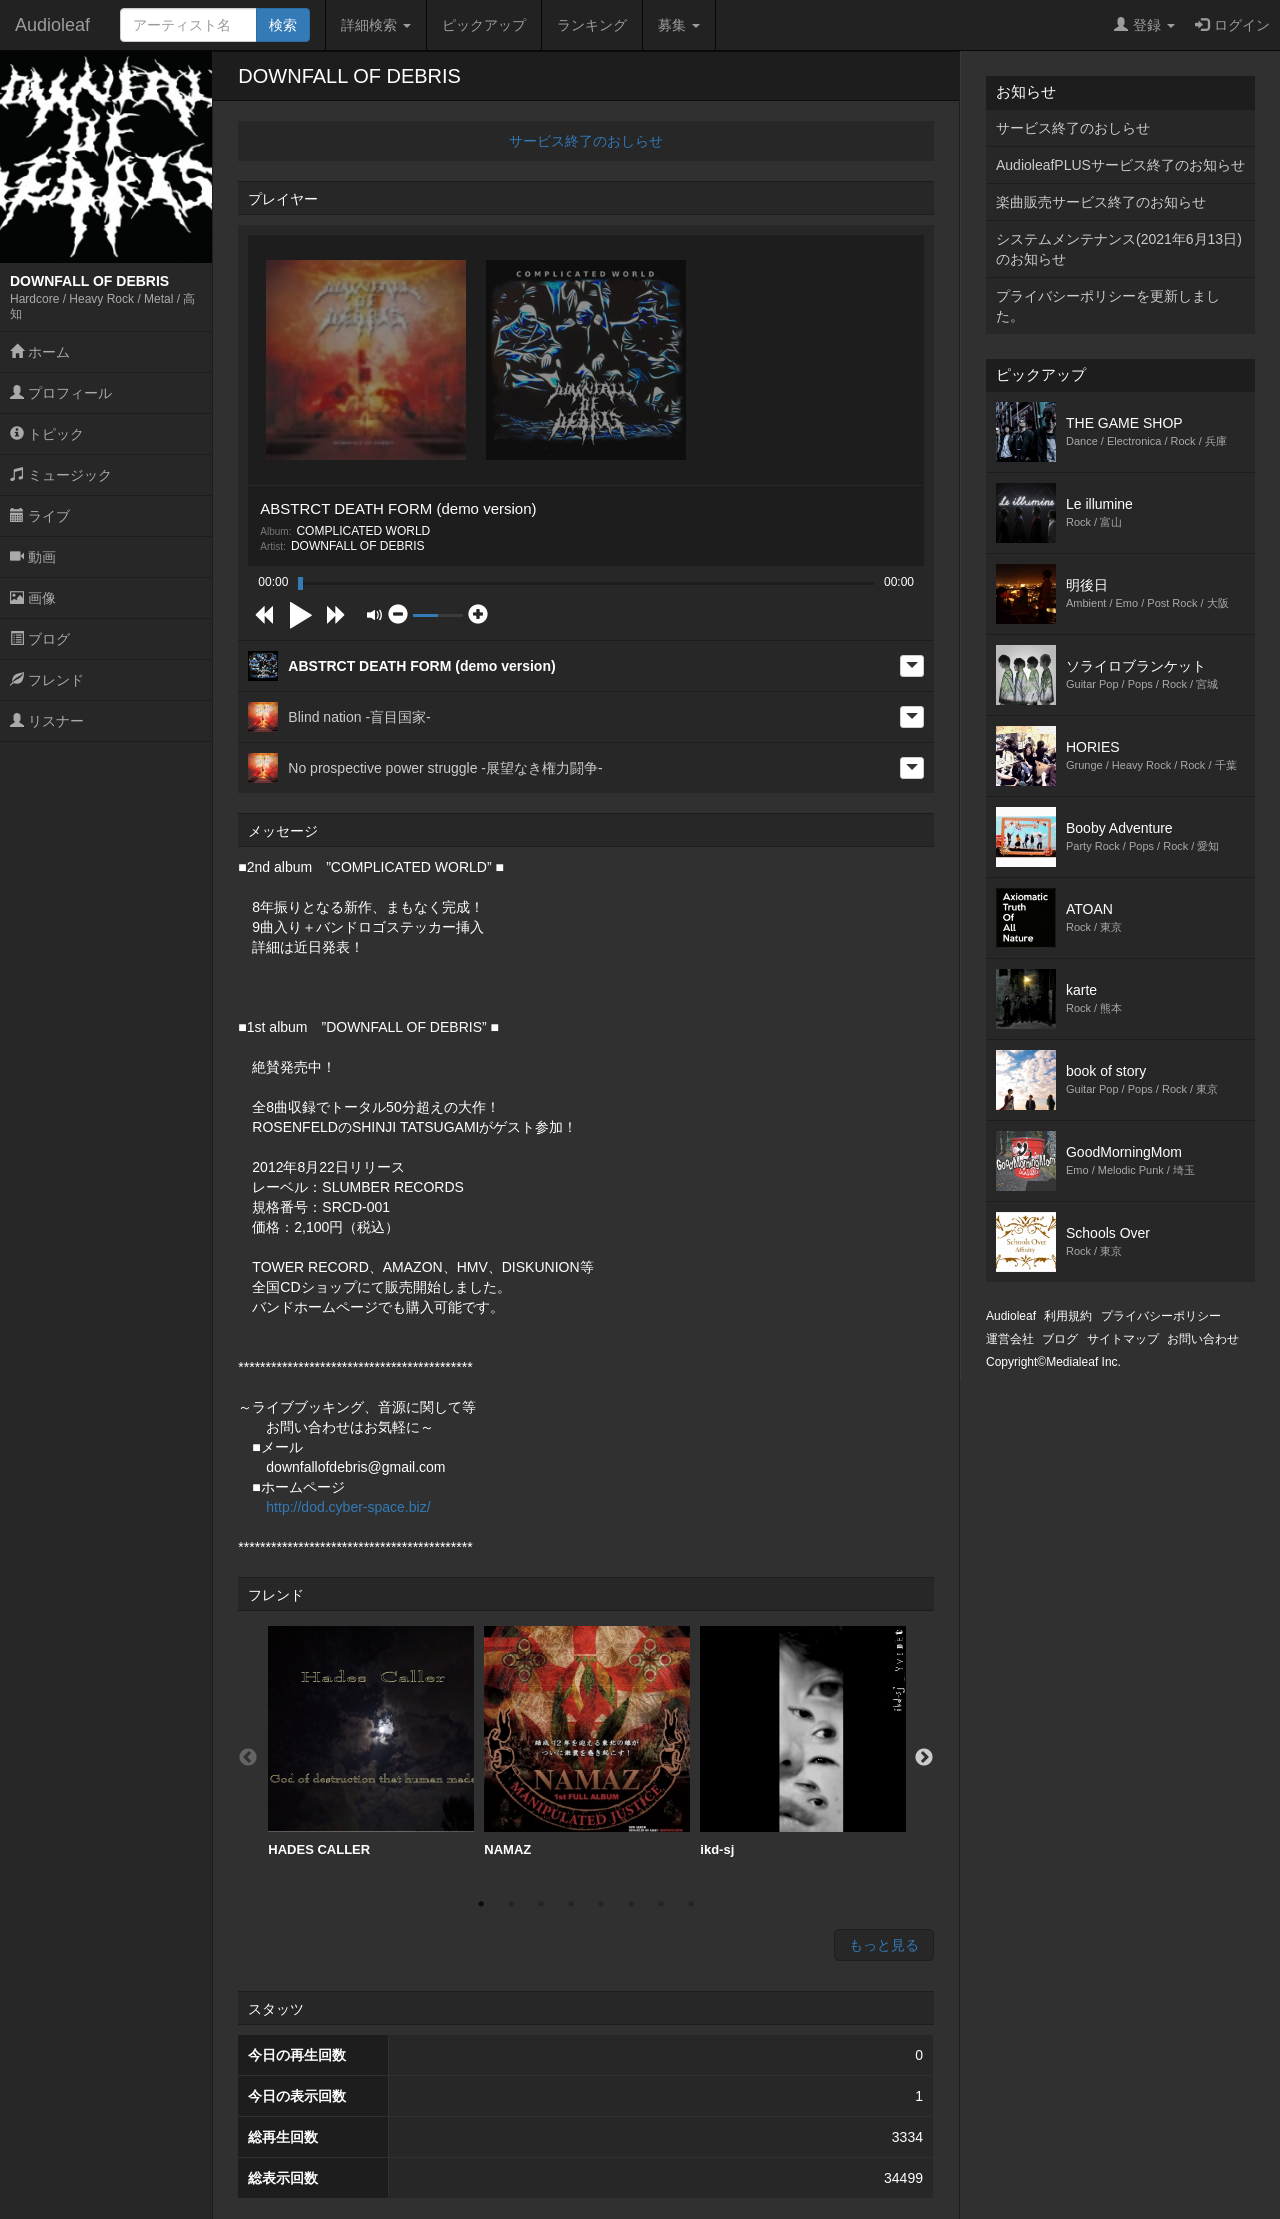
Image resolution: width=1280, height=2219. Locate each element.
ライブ (40, 516)
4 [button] (571, 1904)
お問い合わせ (1203, 1339)
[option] (371, 1742)
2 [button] (511, 1904)
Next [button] (924, 1758)
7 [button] (661, 1904)
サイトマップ (1123, 1339)
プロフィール (61, 393)
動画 (33, 557)
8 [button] (691, 1904)
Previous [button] (248, 1758)
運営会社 (1010, 1339)
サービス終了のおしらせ (586, 141)
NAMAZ (587, 1741)
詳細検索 (376, 25)
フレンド (47, 680)
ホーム (40, 352)
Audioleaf (52, 25)
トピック (47, 434)
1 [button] (481, 1904)
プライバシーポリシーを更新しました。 (1108, 306)
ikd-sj (803, 1741)
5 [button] (601, 1904)
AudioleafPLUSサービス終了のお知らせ (1120, 165)
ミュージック (61, 475)
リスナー (47, 721)
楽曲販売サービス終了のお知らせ (1101, 202)
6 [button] (631, 1904)
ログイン (1232, 25)
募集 (679, 25)
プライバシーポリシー (1161, 1316)
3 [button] (541, 1904)
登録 (1144, 25)
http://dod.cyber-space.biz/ (348, 1507)
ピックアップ (484, 25)
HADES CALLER (371, 1741)
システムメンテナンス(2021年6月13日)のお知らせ (1119, 249)
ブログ (40, 639)
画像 (33, 598)
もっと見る (884, 1945)
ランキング (592, 25)
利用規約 (1068, 1316)
